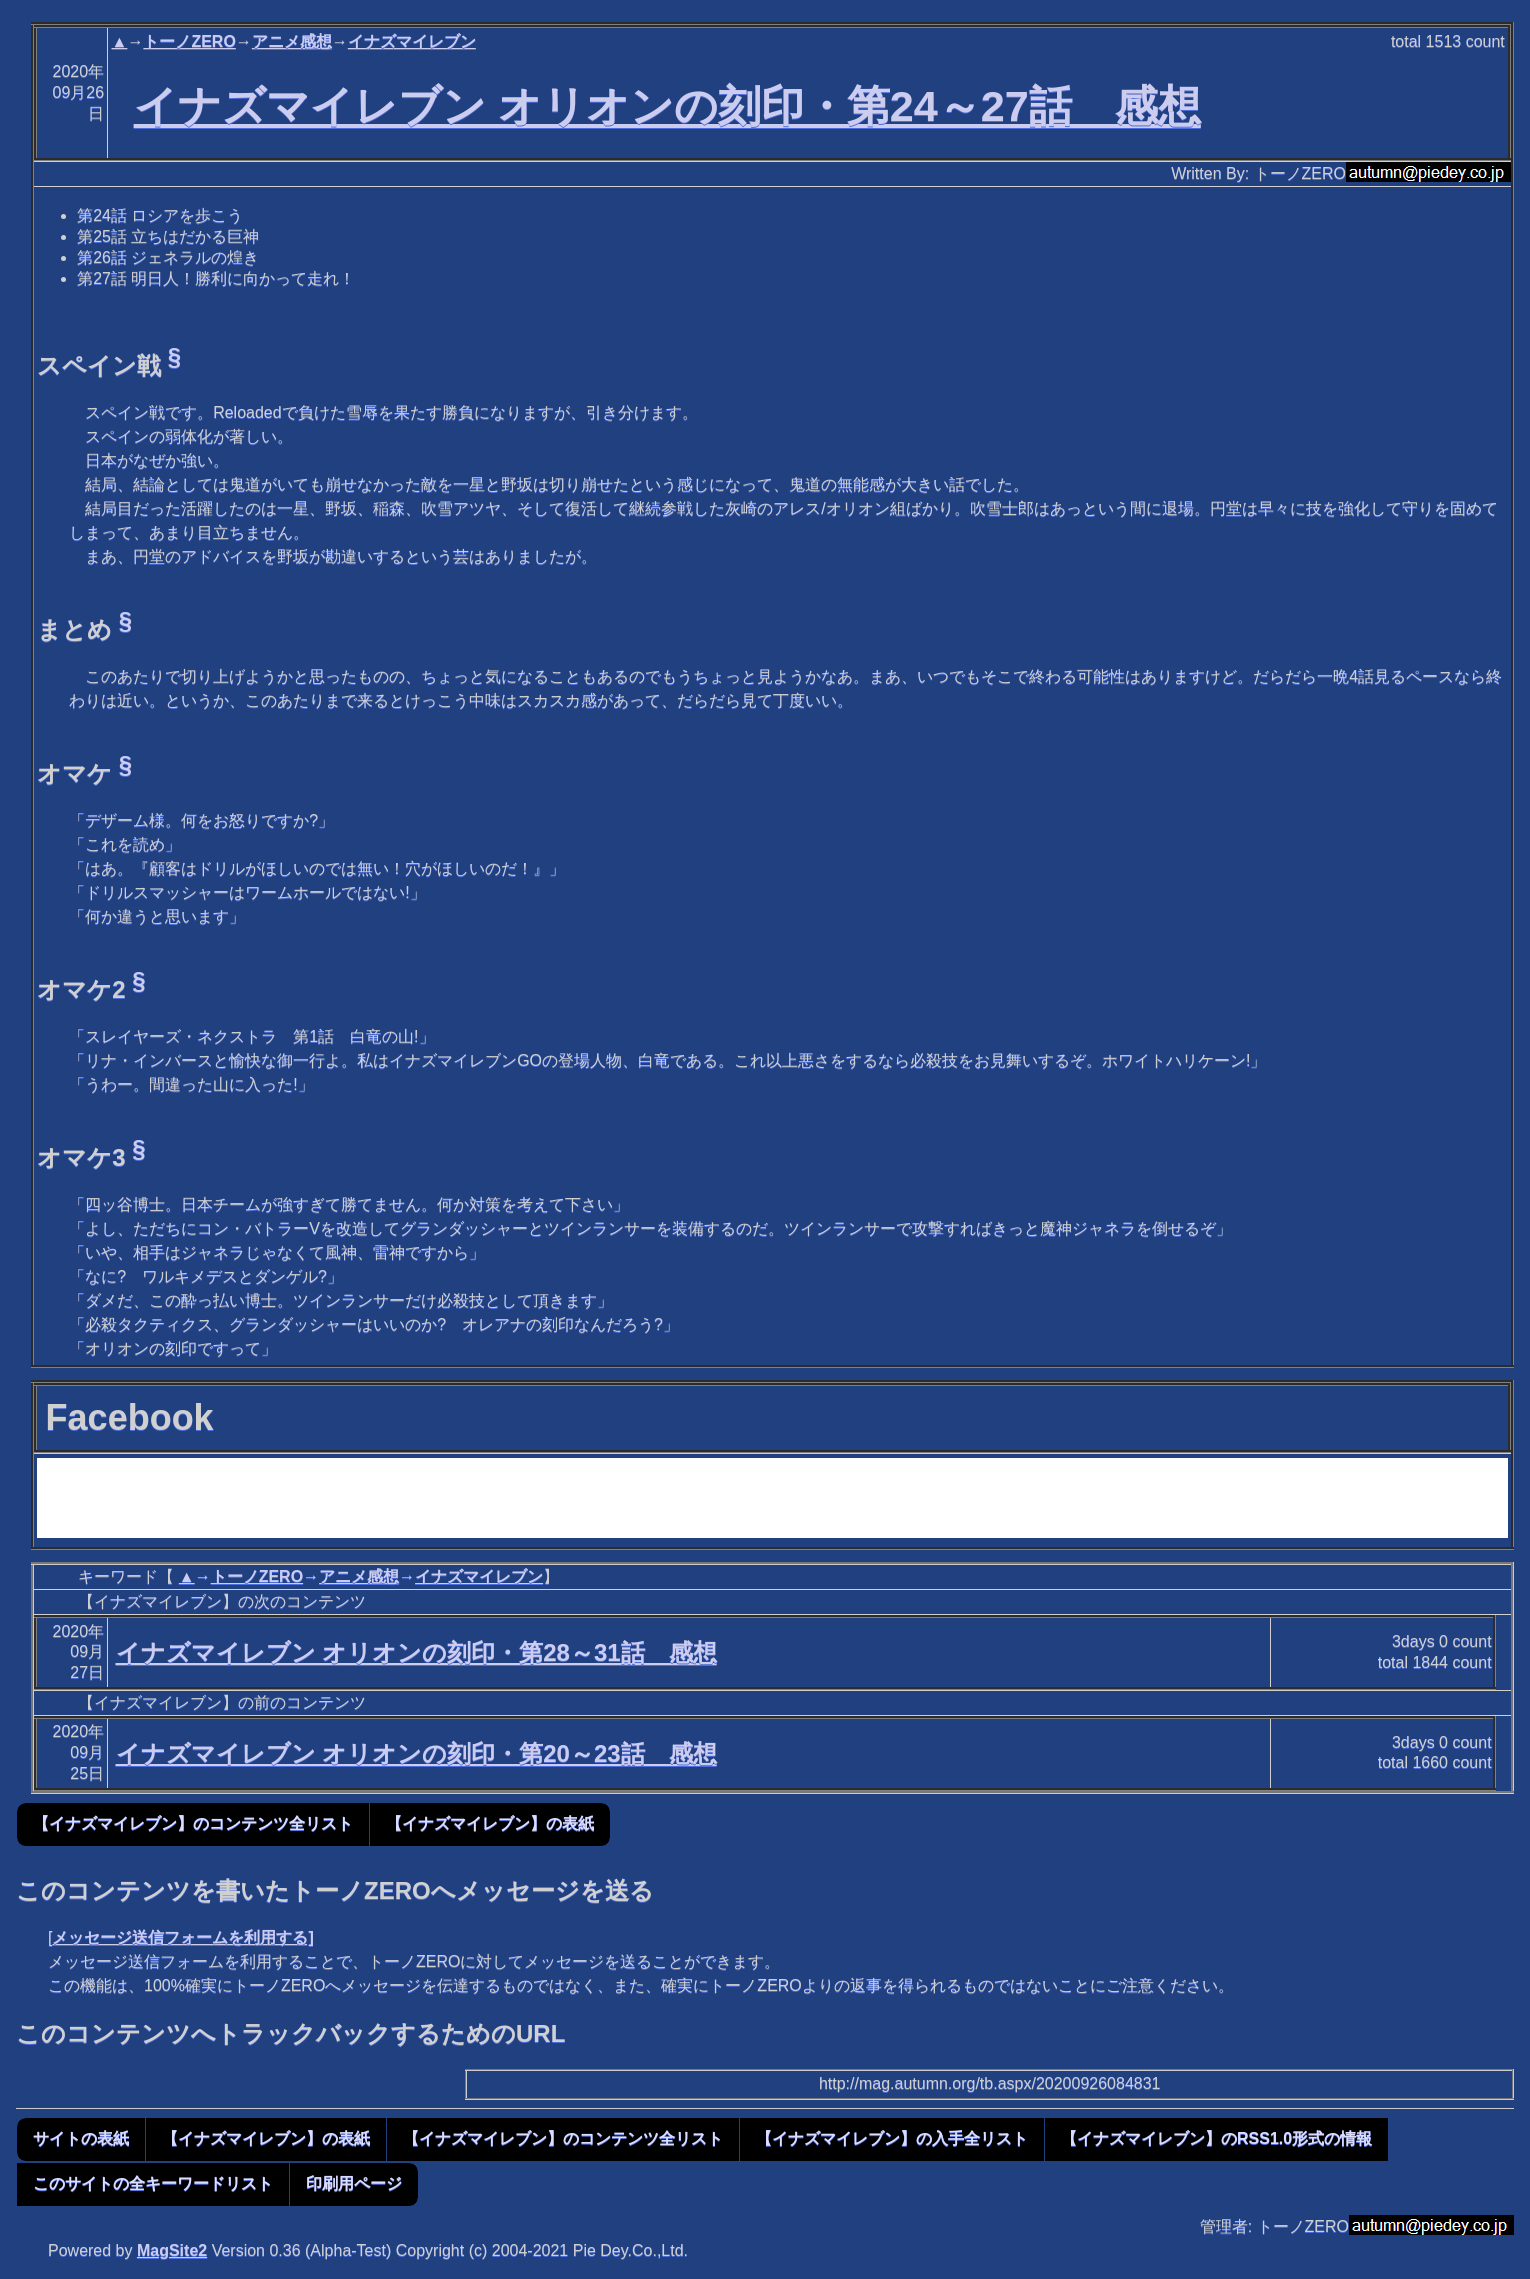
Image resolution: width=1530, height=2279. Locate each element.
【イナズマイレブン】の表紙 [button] (490, 1823)
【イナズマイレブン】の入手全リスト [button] (892, 2138)
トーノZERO (189, 41)
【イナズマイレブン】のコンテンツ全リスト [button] (193, 1823)
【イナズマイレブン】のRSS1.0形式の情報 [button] (1216, 2138)
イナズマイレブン (412, 41)
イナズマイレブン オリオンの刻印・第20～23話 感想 (416, 1753)
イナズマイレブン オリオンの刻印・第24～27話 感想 (667, 106)
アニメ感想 (292, 41)
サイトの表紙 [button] (81, 2138)
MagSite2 (172, 2250)
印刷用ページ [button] (354, 2183)
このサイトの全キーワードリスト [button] (153, 2183)
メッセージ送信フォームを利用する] (182, 1937)
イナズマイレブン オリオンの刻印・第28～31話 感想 (416, 1652)
